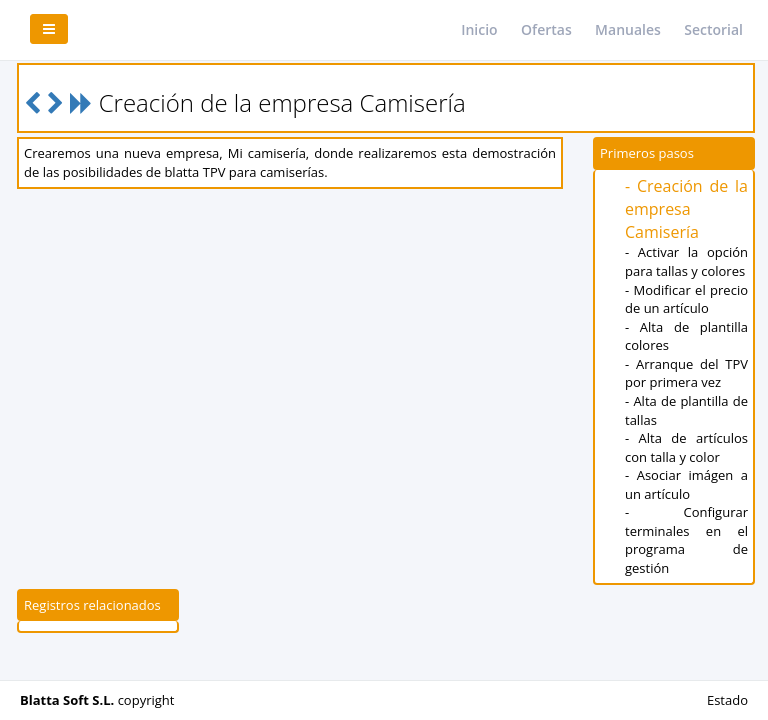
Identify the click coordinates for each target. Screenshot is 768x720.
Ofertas (546, 29)
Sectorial (713, 29)
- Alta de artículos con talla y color (686, 447)
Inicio (479, 29)
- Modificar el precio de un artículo (686, 299)
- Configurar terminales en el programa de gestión (686, 540)
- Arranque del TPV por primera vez (686, 373)
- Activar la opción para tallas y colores (686, 261)
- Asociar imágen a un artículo (686, 484)
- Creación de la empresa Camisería (686, 209)
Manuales (628, 29)
